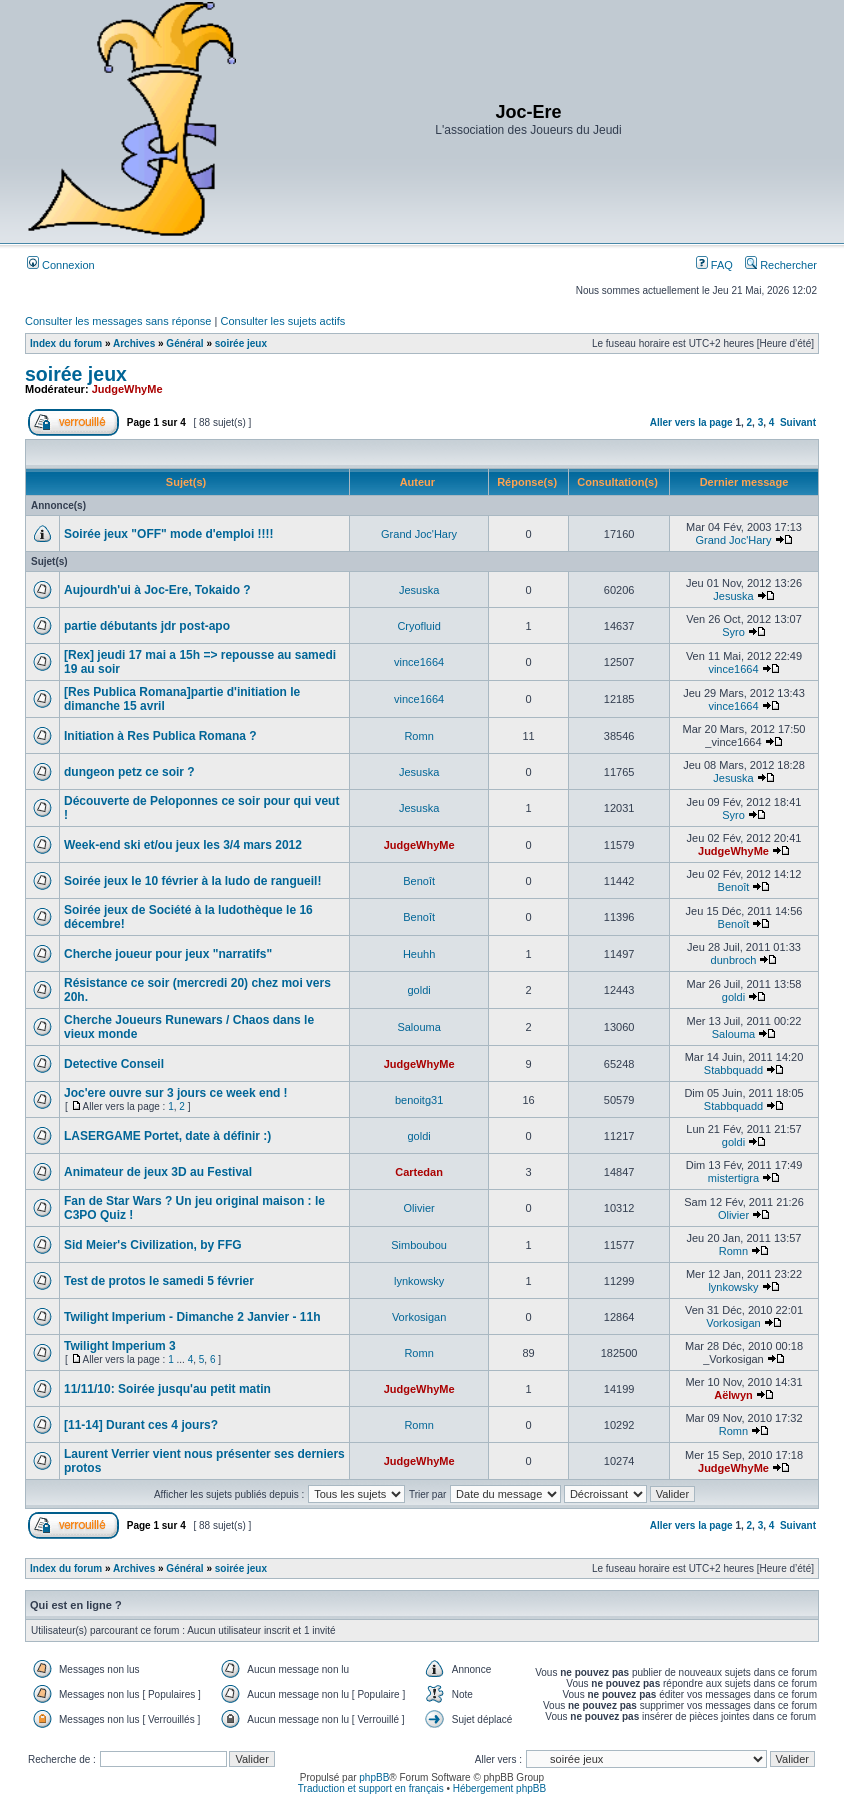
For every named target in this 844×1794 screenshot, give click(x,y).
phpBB (374, 1777)
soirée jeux (241, 343)
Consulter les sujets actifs (282, 321)
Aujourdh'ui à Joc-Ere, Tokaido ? (157, 590)
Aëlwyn (733, 1395)
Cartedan (419, 1172)
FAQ (714, 265)
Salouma (418, 1027)
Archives (134, 343)
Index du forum (66, 343)
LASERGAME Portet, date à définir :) (167, 1136)
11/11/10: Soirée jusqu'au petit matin (167, 1389)
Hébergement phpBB (499, 1788)
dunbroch (734, 960)
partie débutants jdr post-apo (147, 626)
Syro (733, 632)
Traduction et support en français (371, 1788)
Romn (418, 736)
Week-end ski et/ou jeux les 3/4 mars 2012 (183, 845)
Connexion (61, 265)
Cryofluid (418, 626)
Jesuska (419, 590)
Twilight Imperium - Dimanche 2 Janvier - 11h (192, 1317)
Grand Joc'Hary (419, 534)
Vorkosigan (419, 1317)
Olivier (419, 1208)
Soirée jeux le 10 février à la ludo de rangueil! (192, 881)
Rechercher (781, 265)
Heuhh (419, 954)
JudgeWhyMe (127, 389)
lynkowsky (419, 1281)
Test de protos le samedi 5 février (159, 1281)
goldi (418, 990)
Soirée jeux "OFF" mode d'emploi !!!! (169, 534)
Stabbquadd (733, 1070)
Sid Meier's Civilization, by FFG (153, 1245)
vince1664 (419, 662)
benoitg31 (419, 1100)
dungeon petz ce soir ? (129, 772)
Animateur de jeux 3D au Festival (158, 1172)
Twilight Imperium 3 (120, 1346)
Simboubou (419, 1245)
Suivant (798, 422)
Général (184, 343)
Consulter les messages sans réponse (118, 321)
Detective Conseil (114, 1064)
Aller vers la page (693, 422)
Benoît (419, 881)
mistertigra (733, 1178)
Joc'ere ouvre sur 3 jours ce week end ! (176, 1093)
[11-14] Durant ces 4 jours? (141, 1425)
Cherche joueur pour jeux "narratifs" (168, 954)
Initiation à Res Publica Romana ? (160, 736)
